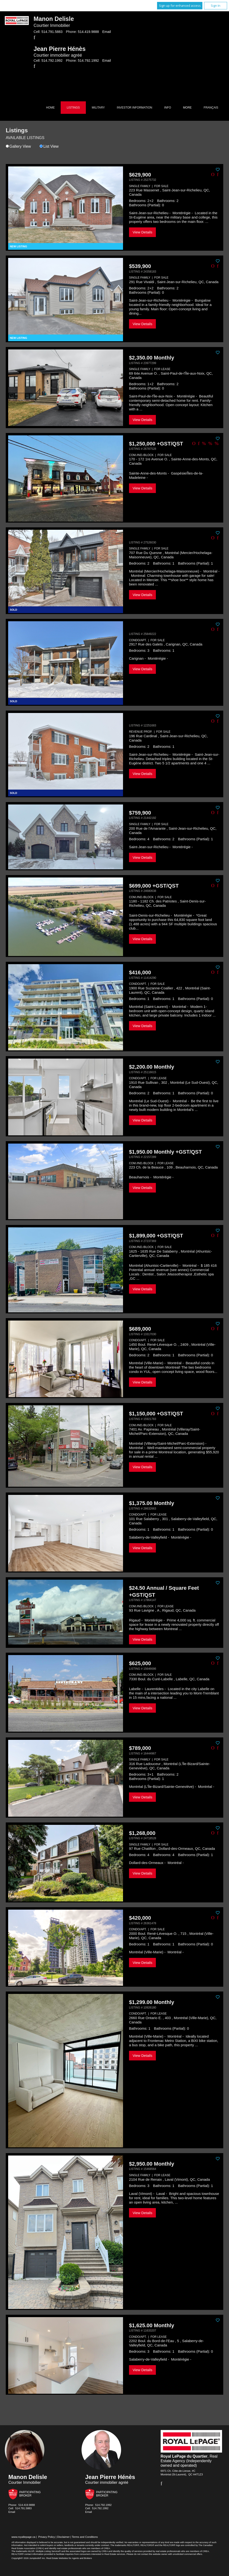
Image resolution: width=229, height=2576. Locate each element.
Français (211, 107)
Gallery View (18, 146)
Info (167, 107)
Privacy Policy (46, 2536)
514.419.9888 (88, 32)
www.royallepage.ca (23, 2536)
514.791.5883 (52, 32)
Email (106, 32)
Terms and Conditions (85, 2536)
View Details (142, 232)
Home (50, 107)
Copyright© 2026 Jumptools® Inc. (29, 2558)
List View (49, 146)
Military (98, 107)
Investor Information (134, 107)
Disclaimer (63, 2536)
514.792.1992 (52, 60)
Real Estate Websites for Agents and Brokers (69, 2558)
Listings (73, 107)
